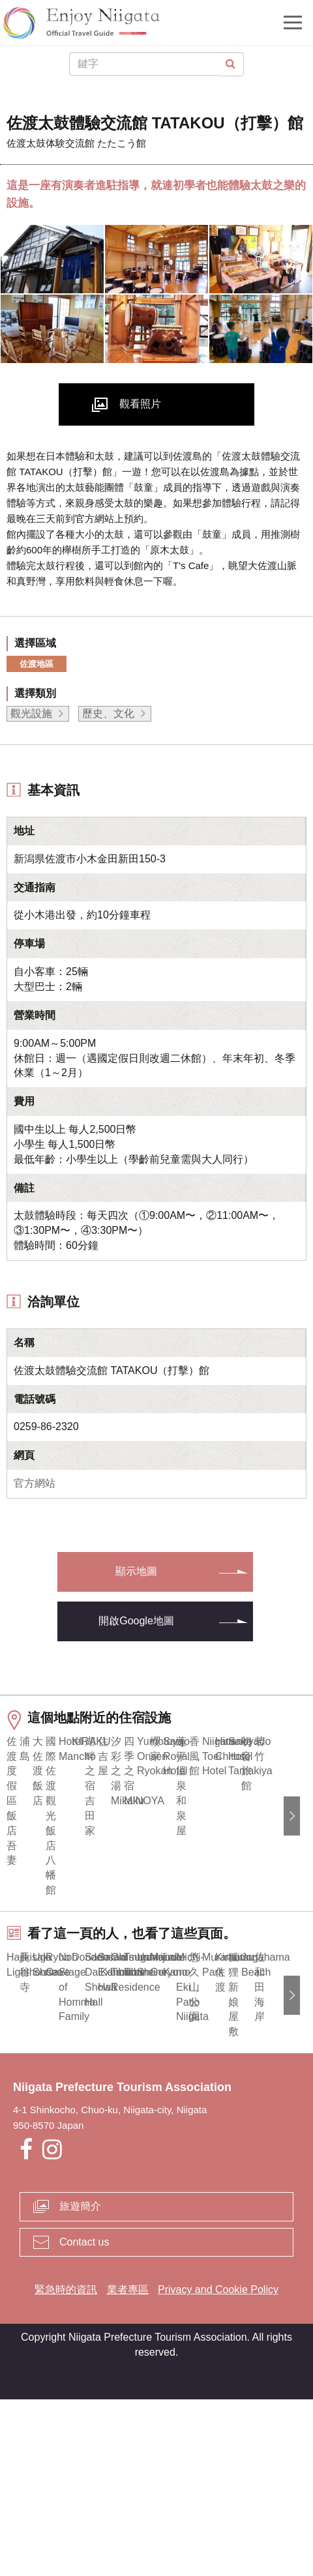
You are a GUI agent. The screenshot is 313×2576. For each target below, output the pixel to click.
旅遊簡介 (80, 2382)
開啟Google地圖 (136, 1620)
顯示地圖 (136, 1571)
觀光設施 (31, 713)
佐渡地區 (36, 664)
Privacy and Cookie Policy (218, 2466)
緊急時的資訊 (66, 2466)
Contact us (84, 2418)
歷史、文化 (108, 713)
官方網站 (34, 1483)
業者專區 (128, 2466)
